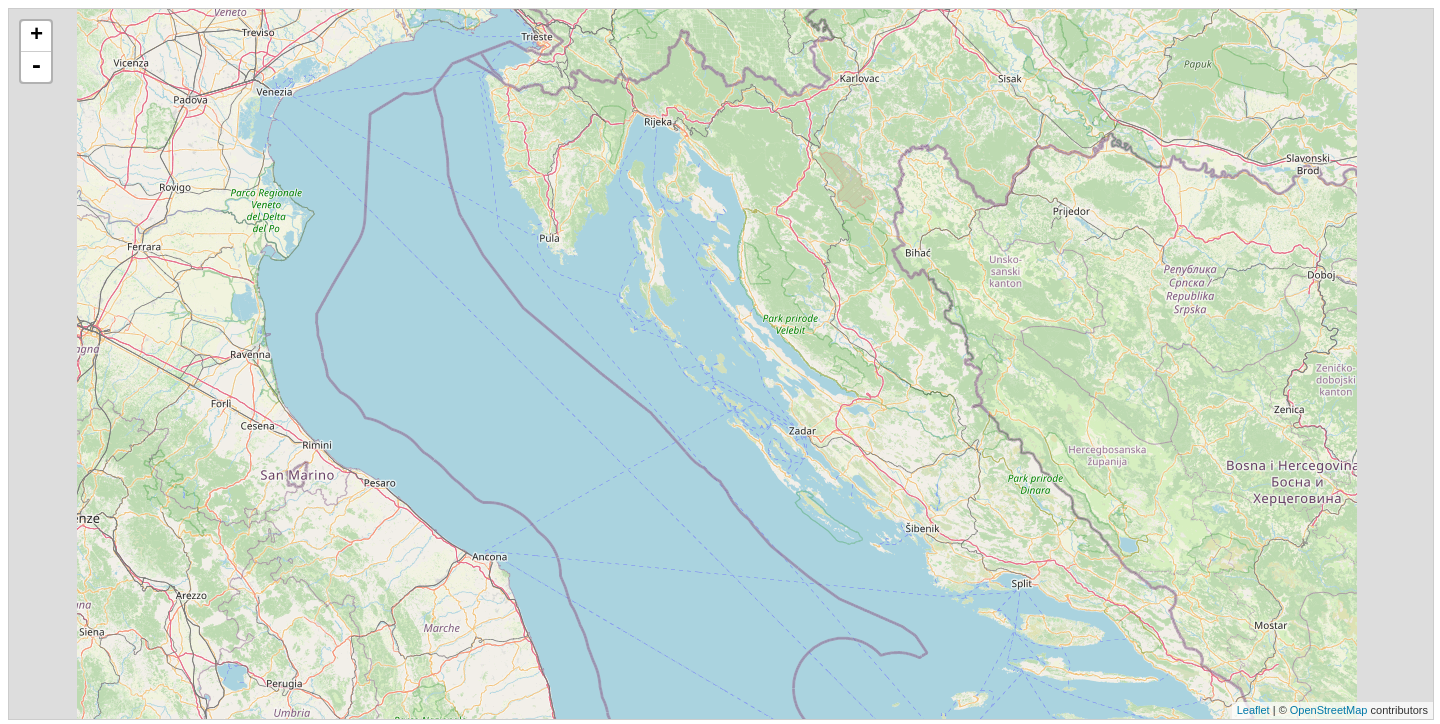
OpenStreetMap (1329, 710)
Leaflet (1253, 710)
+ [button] (36, 36)
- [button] (36, 67)
